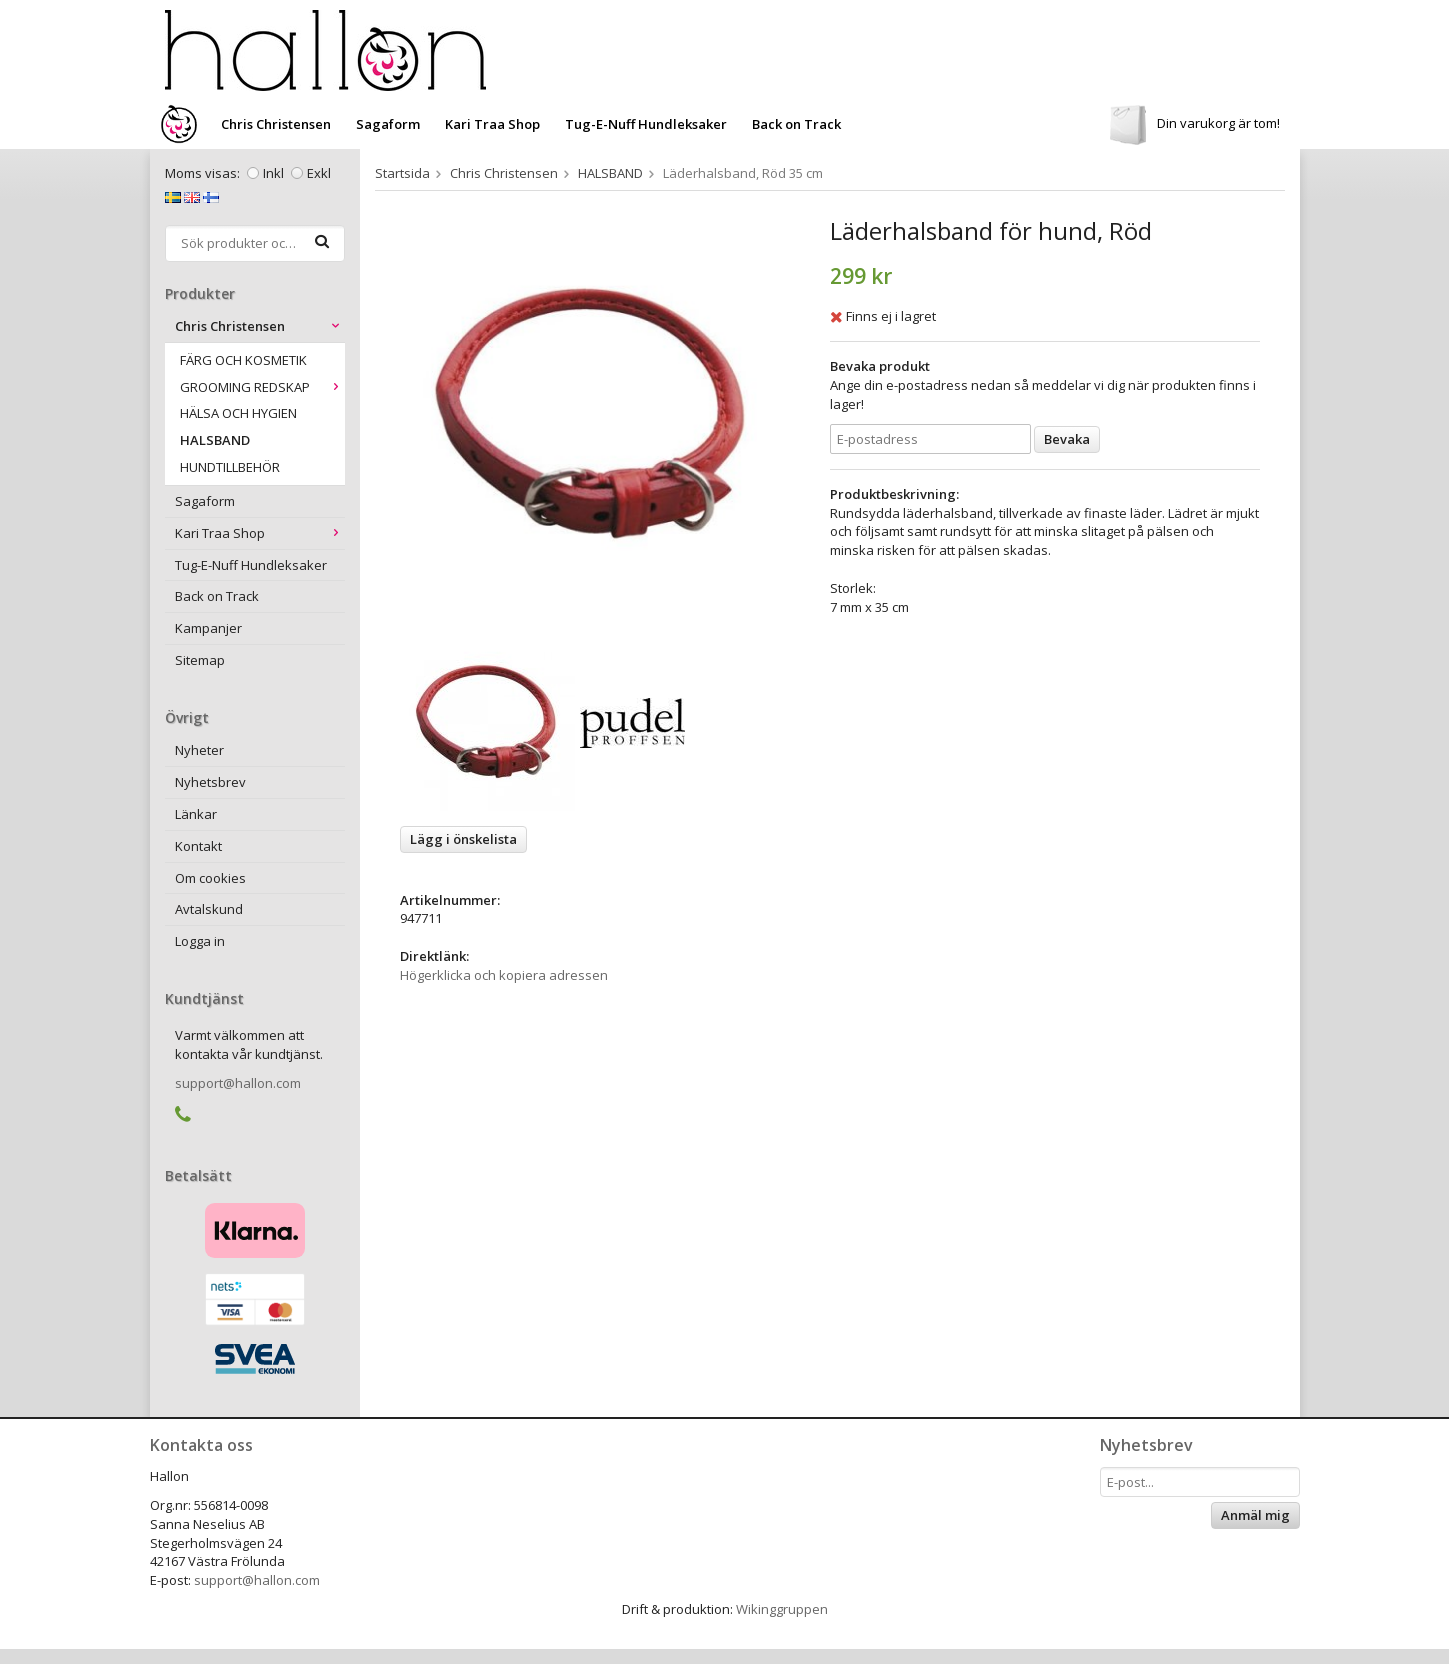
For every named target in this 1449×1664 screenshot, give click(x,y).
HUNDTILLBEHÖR (230, 467)
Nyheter (199, 750)
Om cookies (210, 878)
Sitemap (200, 660)
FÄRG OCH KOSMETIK (243, 360)
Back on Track (796, 124)
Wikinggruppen (782, 1609)
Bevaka (1067, 439)
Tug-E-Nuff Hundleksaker (646, 124)
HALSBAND (215, 440)
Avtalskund (209, 909)
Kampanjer (208, 628)
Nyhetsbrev (210, 782)
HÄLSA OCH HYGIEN (238, 413)
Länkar (196, 814)
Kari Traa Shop (492, 124)
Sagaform (388, 124)
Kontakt (198, 846)
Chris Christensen (276, 124)
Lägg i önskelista (463, 839)
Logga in (200, 941)
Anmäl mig (1255, 1515)
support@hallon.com (238, 1083)
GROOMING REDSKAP (262, 387)
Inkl (273, 173)
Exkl (319, 173)
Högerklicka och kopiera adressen (504, 975)
